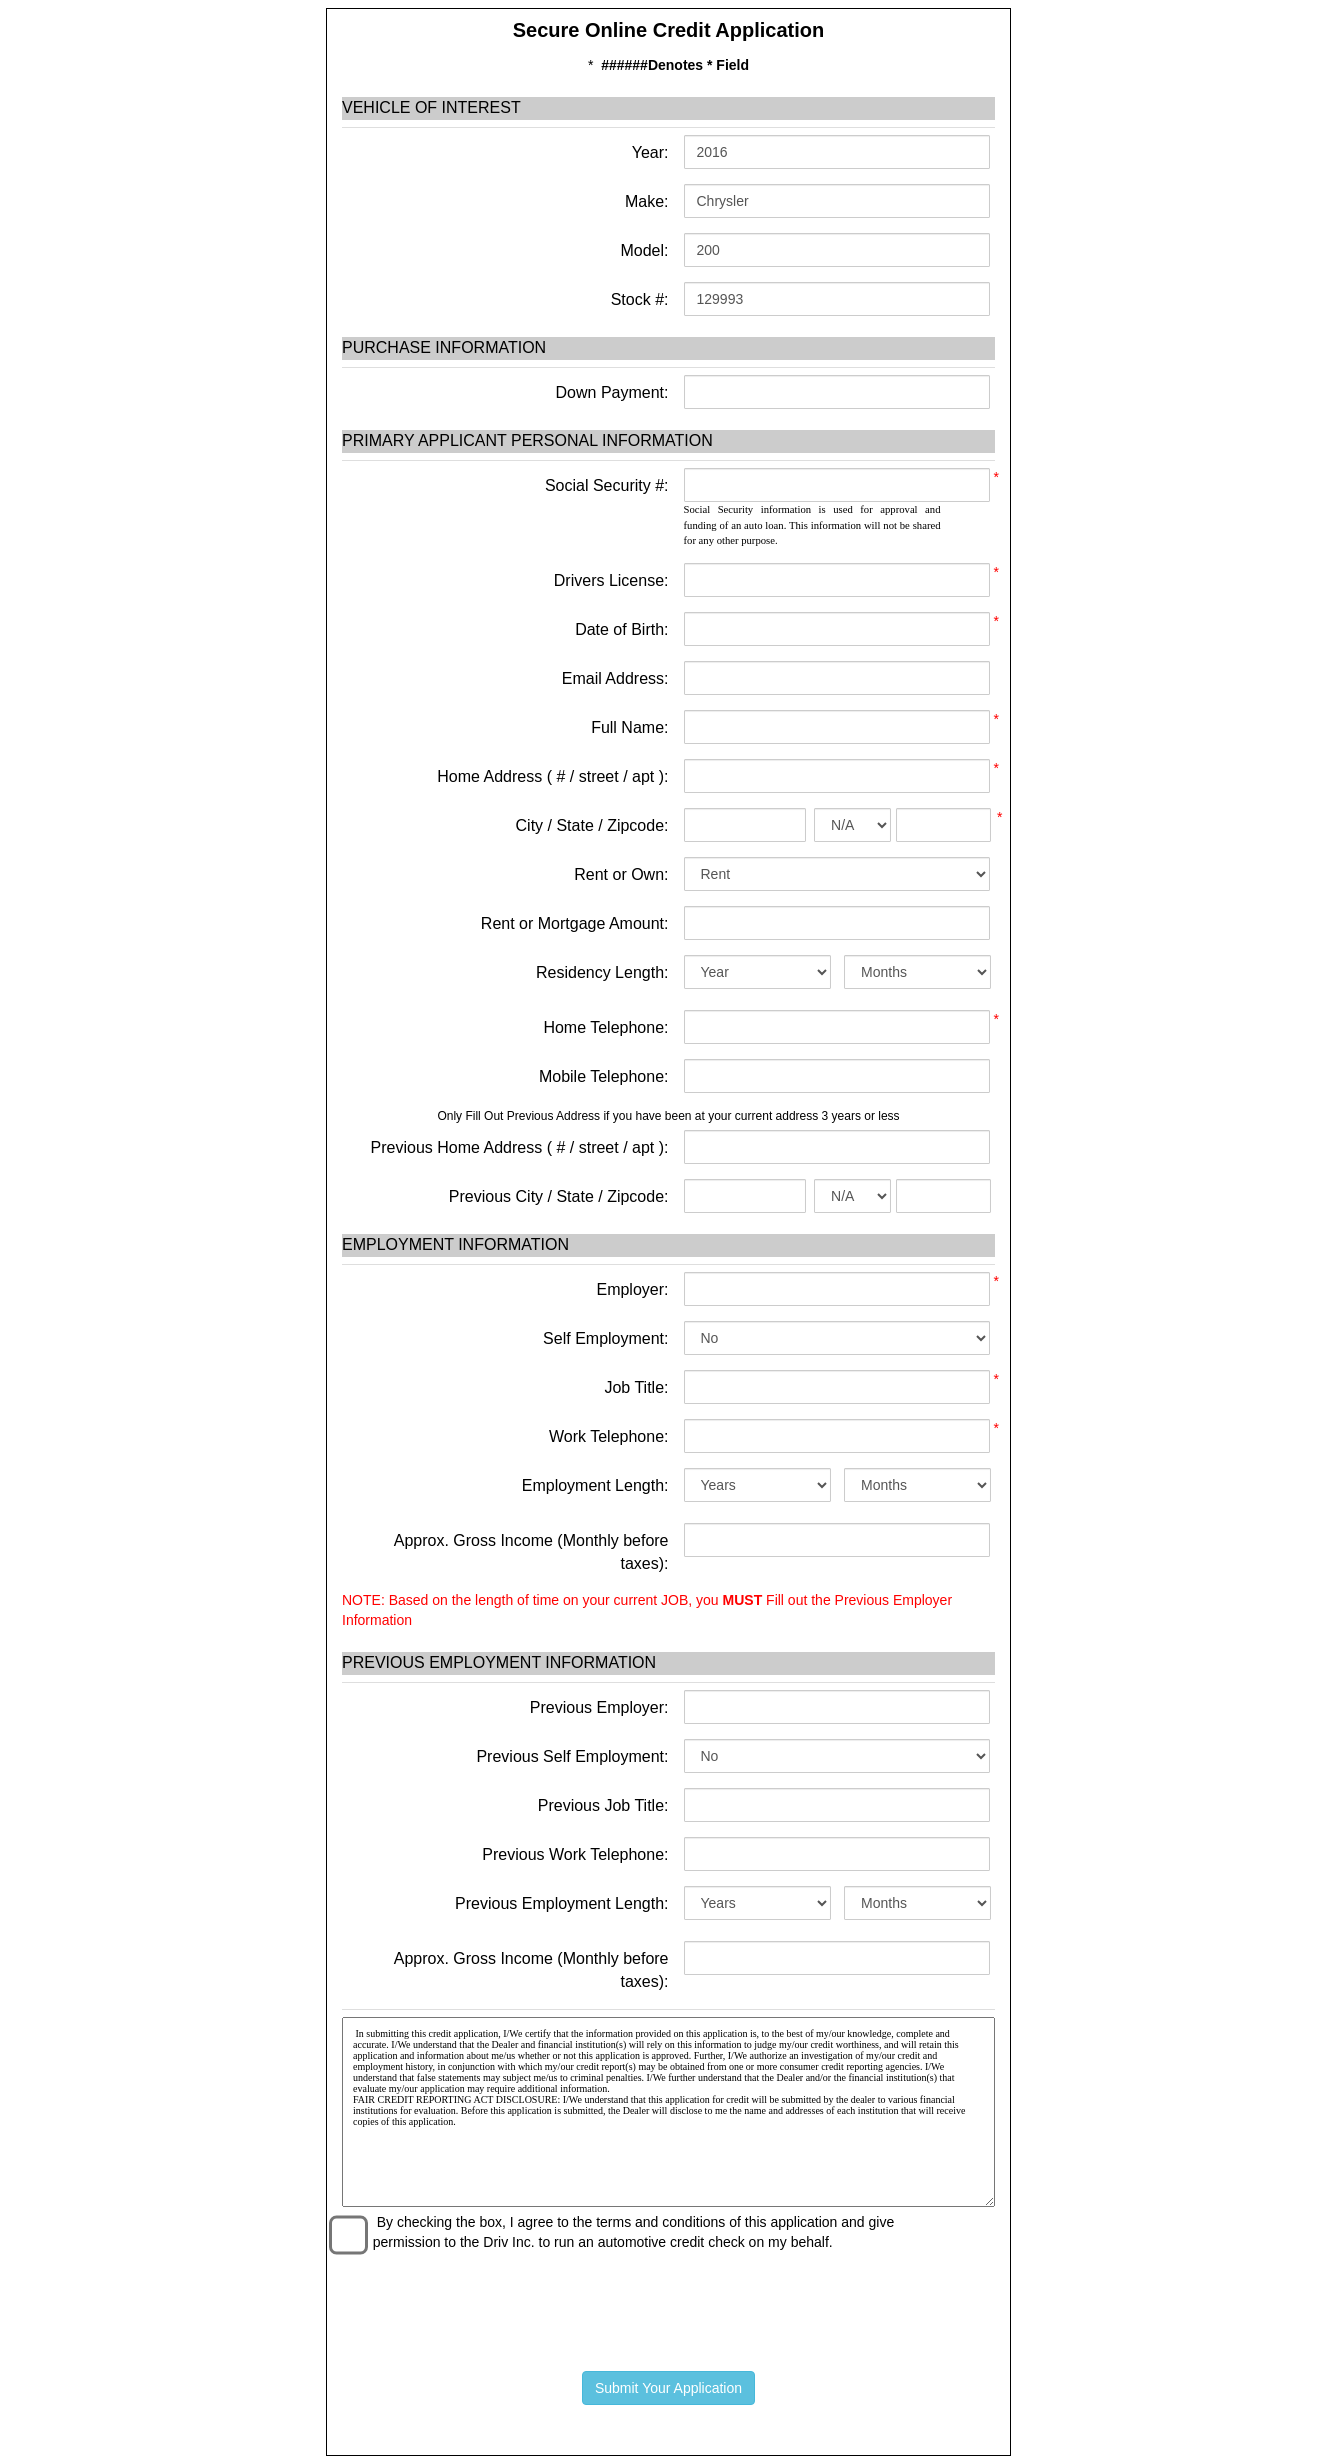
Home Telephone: (605, 1027)
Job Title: (636, 1387)
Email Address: (615, 678)
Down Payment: (609, 392)
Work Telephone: (608, 1436)
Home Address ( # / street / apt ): (552, 776)
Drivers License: (611, 580)
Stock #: (637, 299)
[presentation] (669, 2307)
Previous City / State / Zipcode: (559, 1196)
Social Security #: (607, 485)
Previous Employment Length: (561, 1903)
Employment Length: (595, 1485)
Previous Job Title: (603, 1805)
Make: (644, 201)
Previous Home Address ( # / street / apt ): (520, 1147)
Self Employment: (605, 1338)
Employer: (632, 1289)
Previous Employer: (599, 1707)
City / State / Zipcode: (592, 825)
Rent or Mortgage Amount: (575, 923)
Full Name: (629, 727)
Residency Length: (602, 972)
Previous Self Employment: (572, 1756)
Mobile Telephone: (604, 1076)
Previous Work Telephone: (575, 1854)
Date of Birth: (621, 629)
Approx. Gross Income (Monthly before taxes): (531, 1552)
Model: (642, 250)
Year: (648, 152)
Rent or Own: (621, 874)
